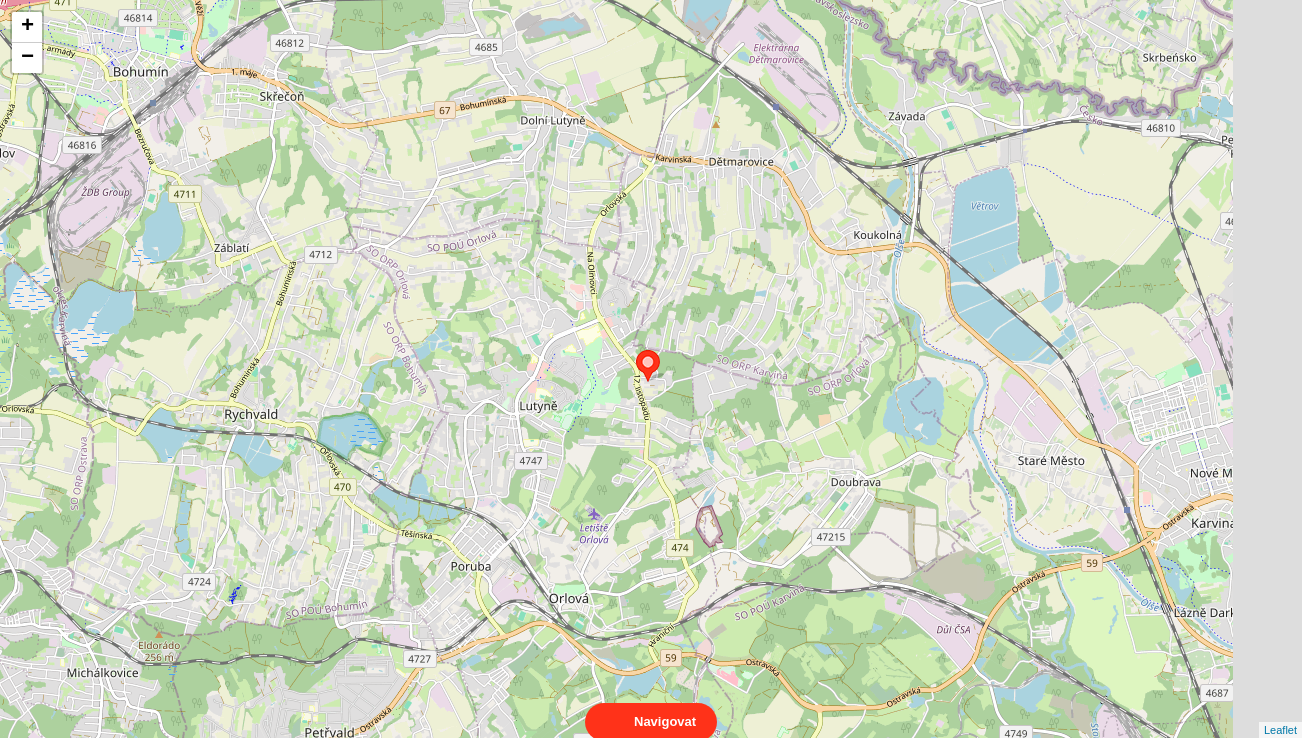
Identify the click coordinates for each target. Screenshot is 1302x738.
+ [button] (27, 27)
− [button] (27, 58)
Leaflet (1280, 712)
